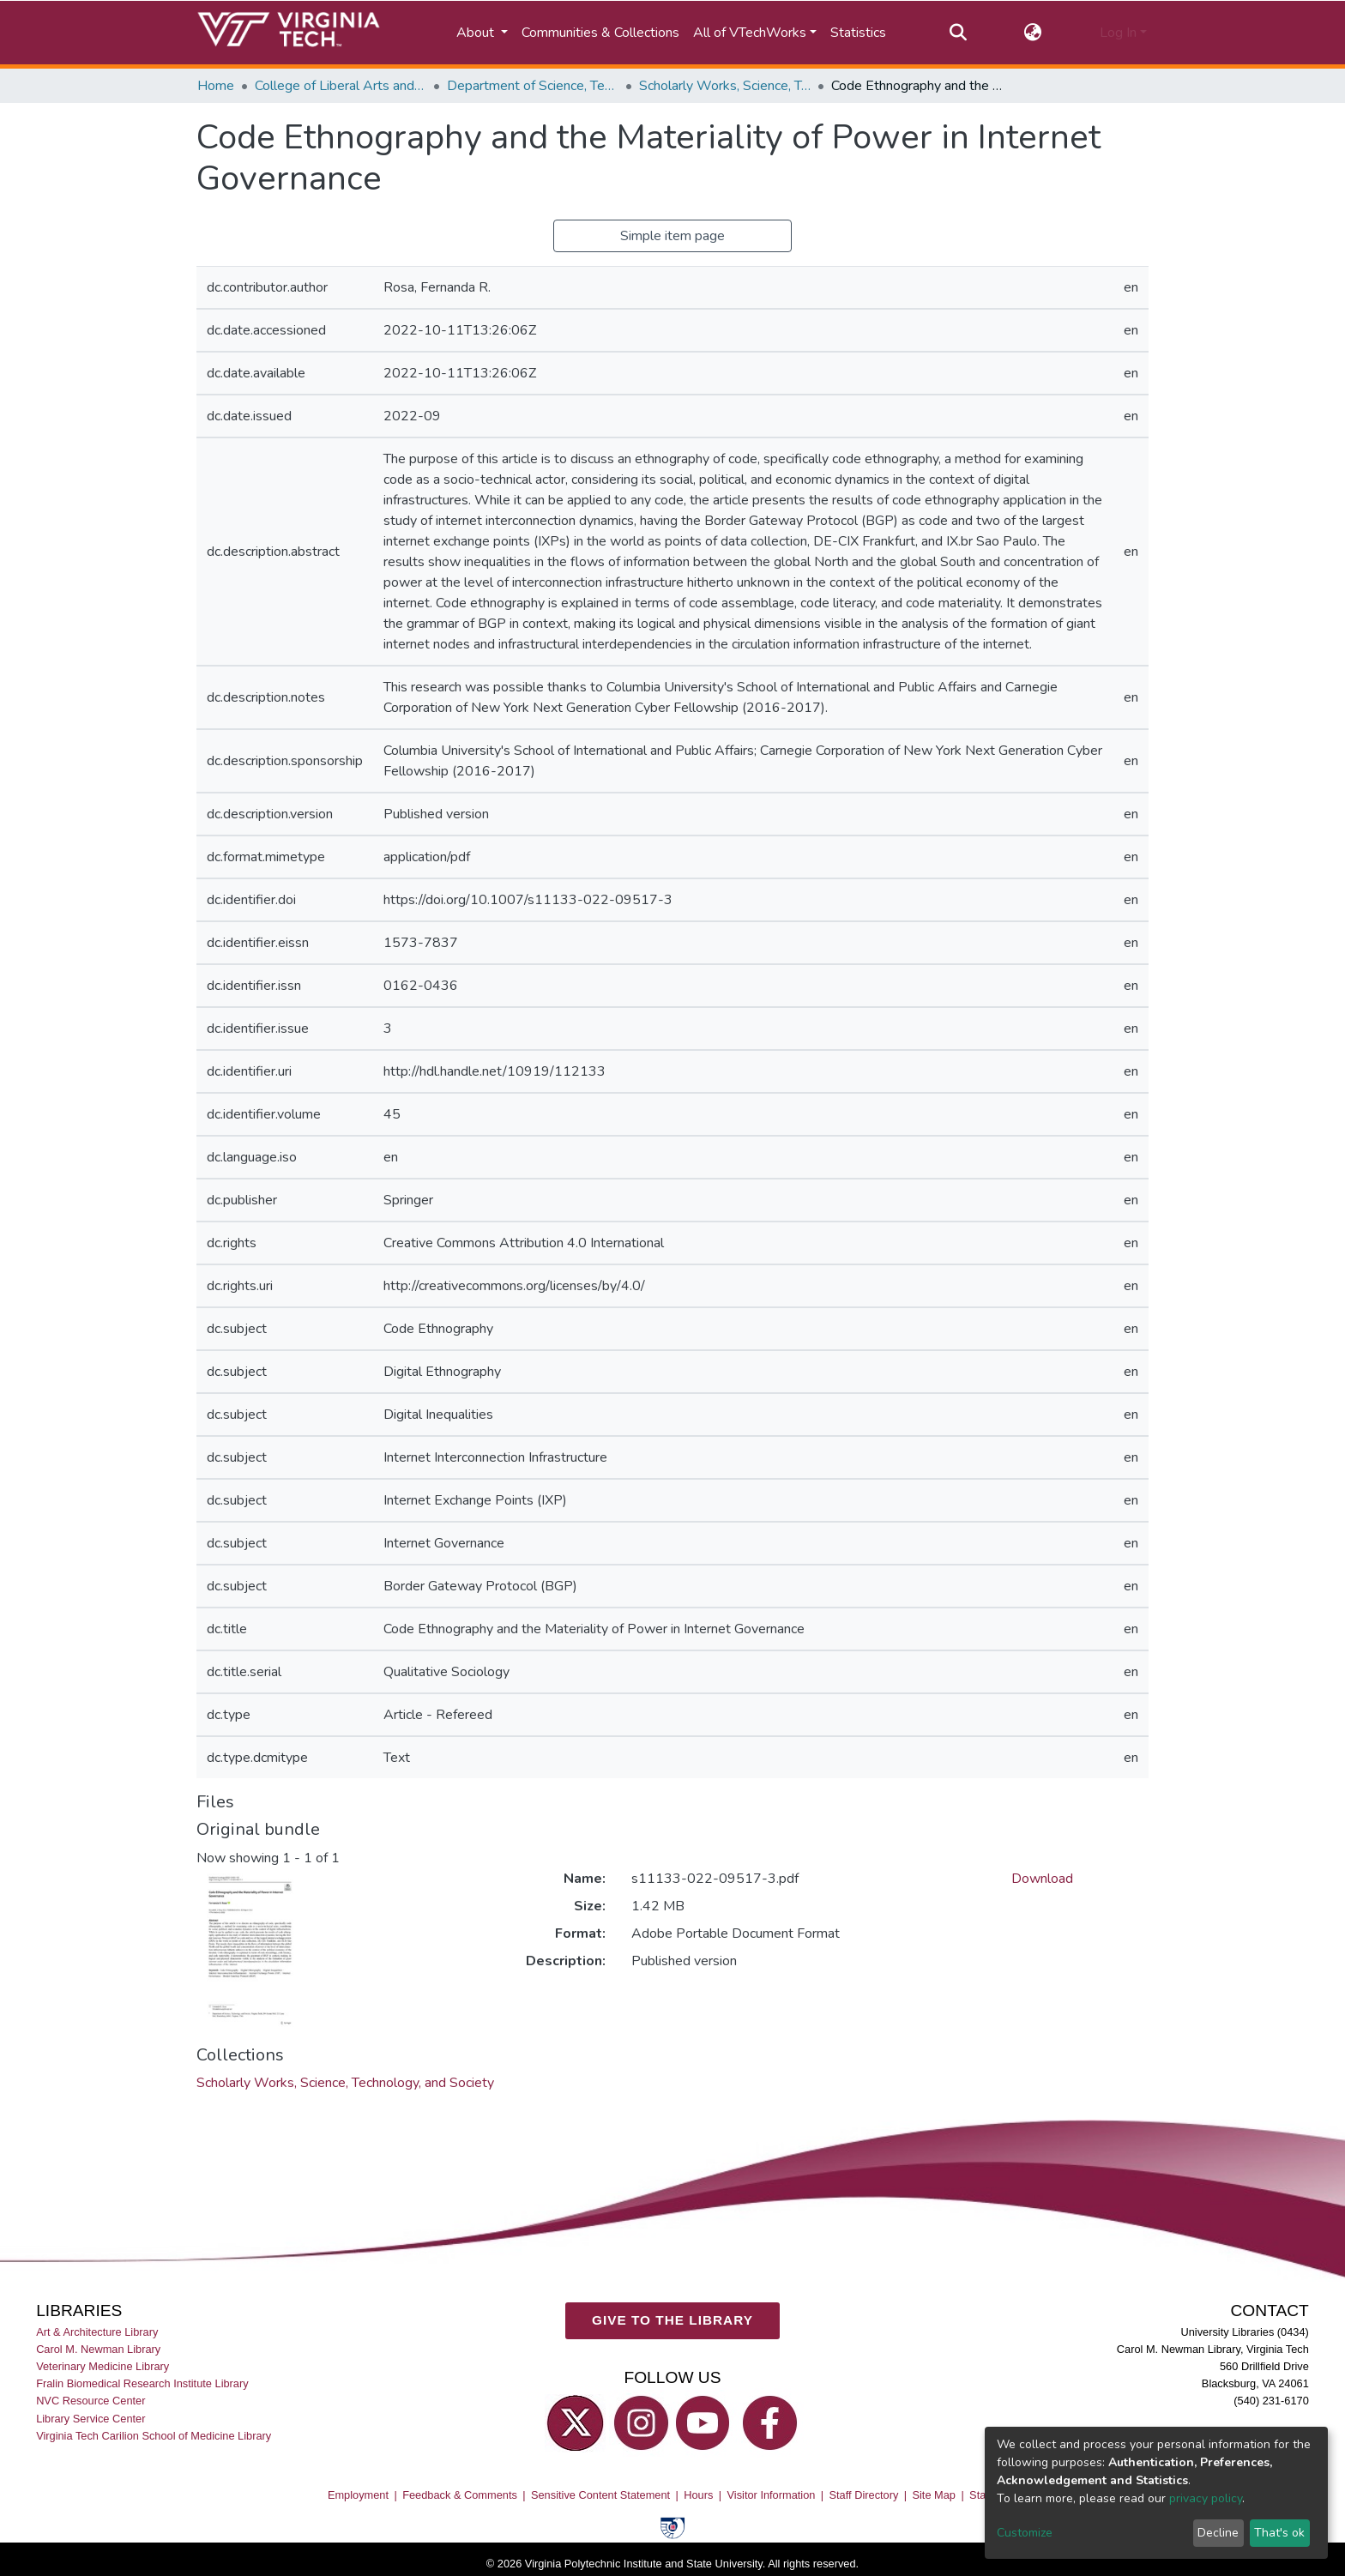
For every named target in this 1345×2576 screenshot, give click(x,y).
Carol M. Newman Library (98, 2349)
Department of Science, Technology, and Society (532, 85)
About (477, 32)
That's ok (1279, 2533)
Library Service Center (90, 2417)
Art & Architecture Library (97, 2332)
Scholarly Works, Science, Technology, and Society (725, 85)
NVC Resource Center (90, 2400)
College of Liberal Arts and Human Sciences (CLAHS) (340, 85)
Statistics (858, 32)
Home (215, 85)
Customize (1024, 2533)
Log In (1118, 32)
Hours (698, 2495)
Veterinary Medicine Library (102, 2366)
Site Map (934, 2495)
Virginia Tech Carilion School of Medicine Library (153, 2434)
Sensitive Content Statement (600, 2495)
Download (1042, 1878)
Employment (358, 2495)
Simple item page (672, 235)
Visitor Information (771, 2495)
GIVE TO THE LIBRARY (672, 2320)
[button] (1033, 32)
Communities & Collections (600, 32)
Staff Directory (864, 2495)
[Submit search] (957, 32)
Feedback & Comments (459, 2495)
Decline (1218, 2533)
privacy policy (1205, 2498)
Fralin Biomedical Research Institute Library (142, 2383)
